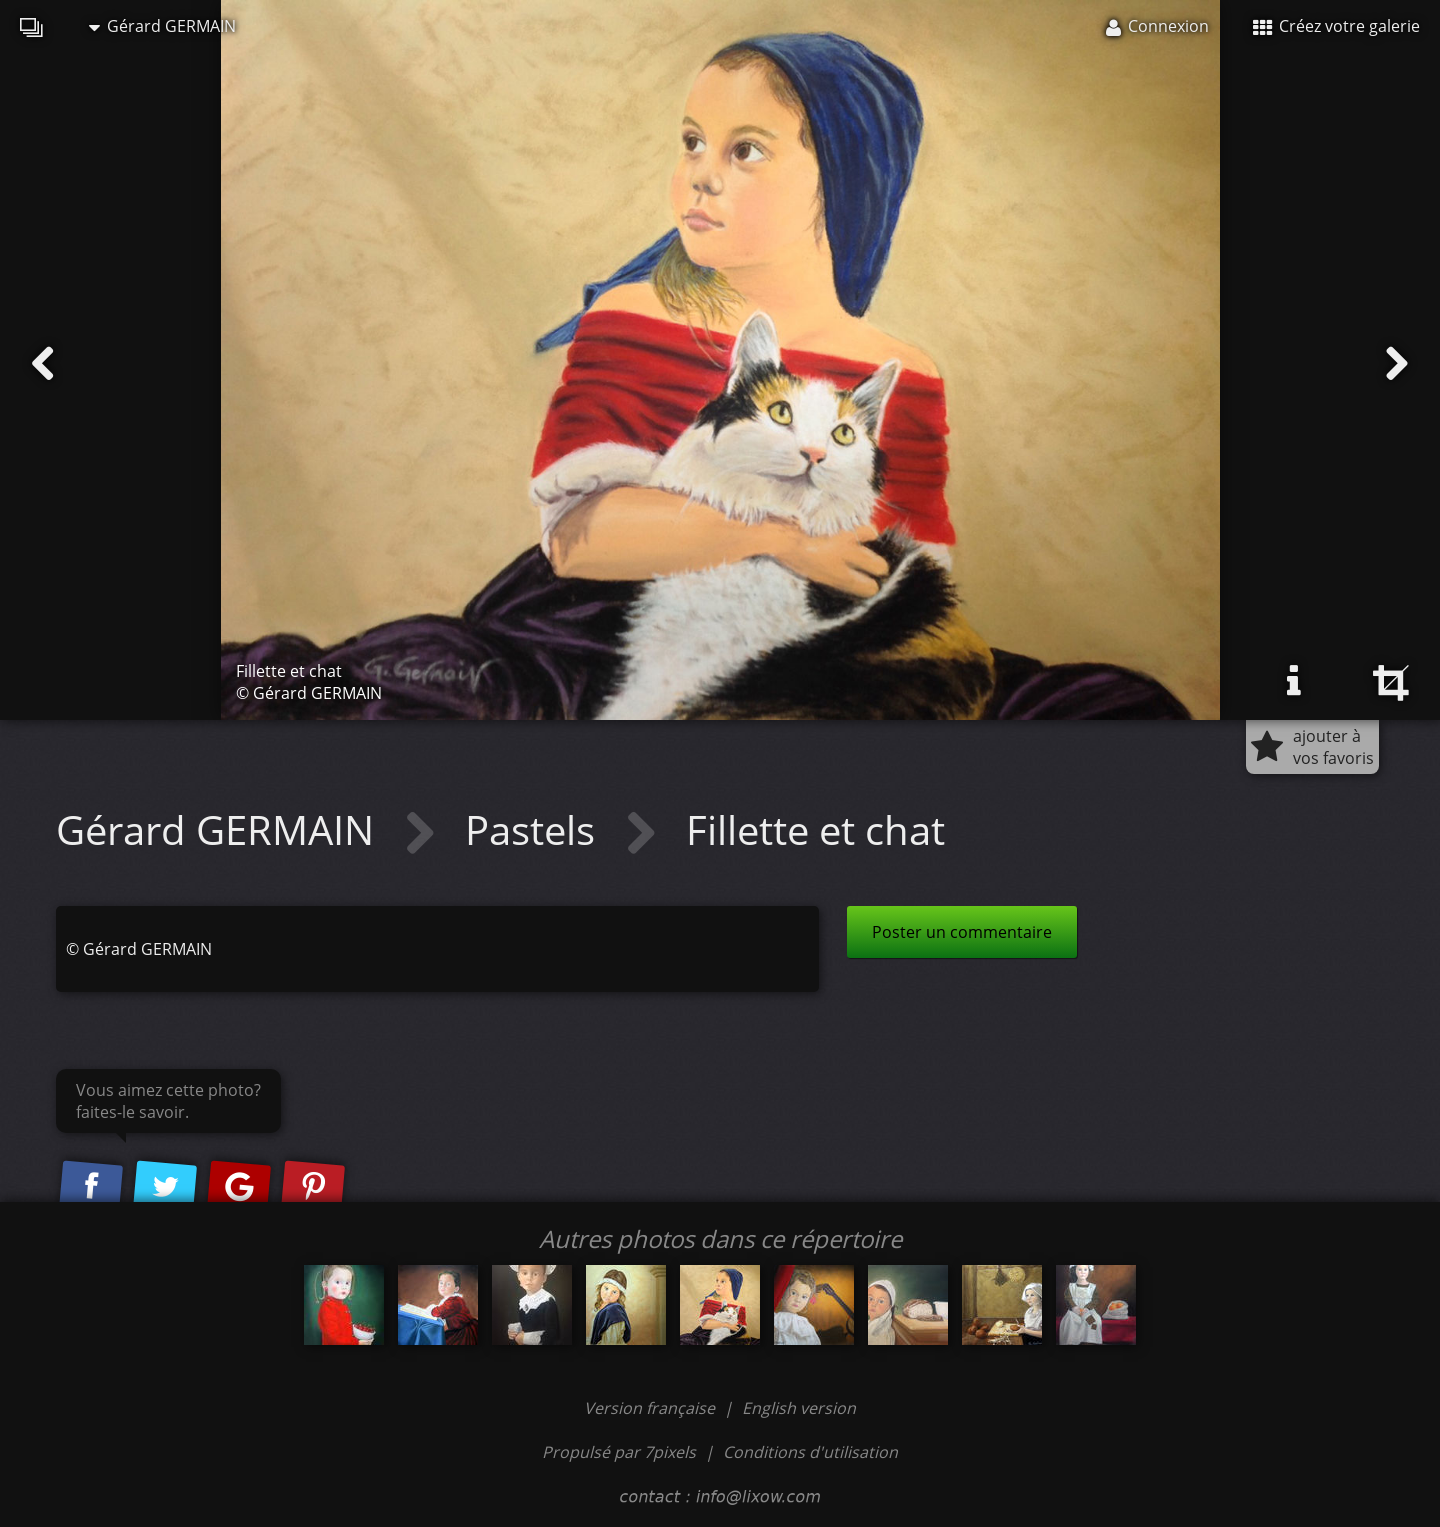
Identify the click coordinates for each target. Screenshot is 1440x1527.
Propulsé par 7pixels (619, 1452)
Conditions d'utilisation (810, 1452)
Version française (651, 1408)
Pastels (535, 829)
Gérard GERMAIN (162, 26)
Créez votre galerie (1336, 26)
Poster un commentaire (962, 932)
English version (799, 1408)
